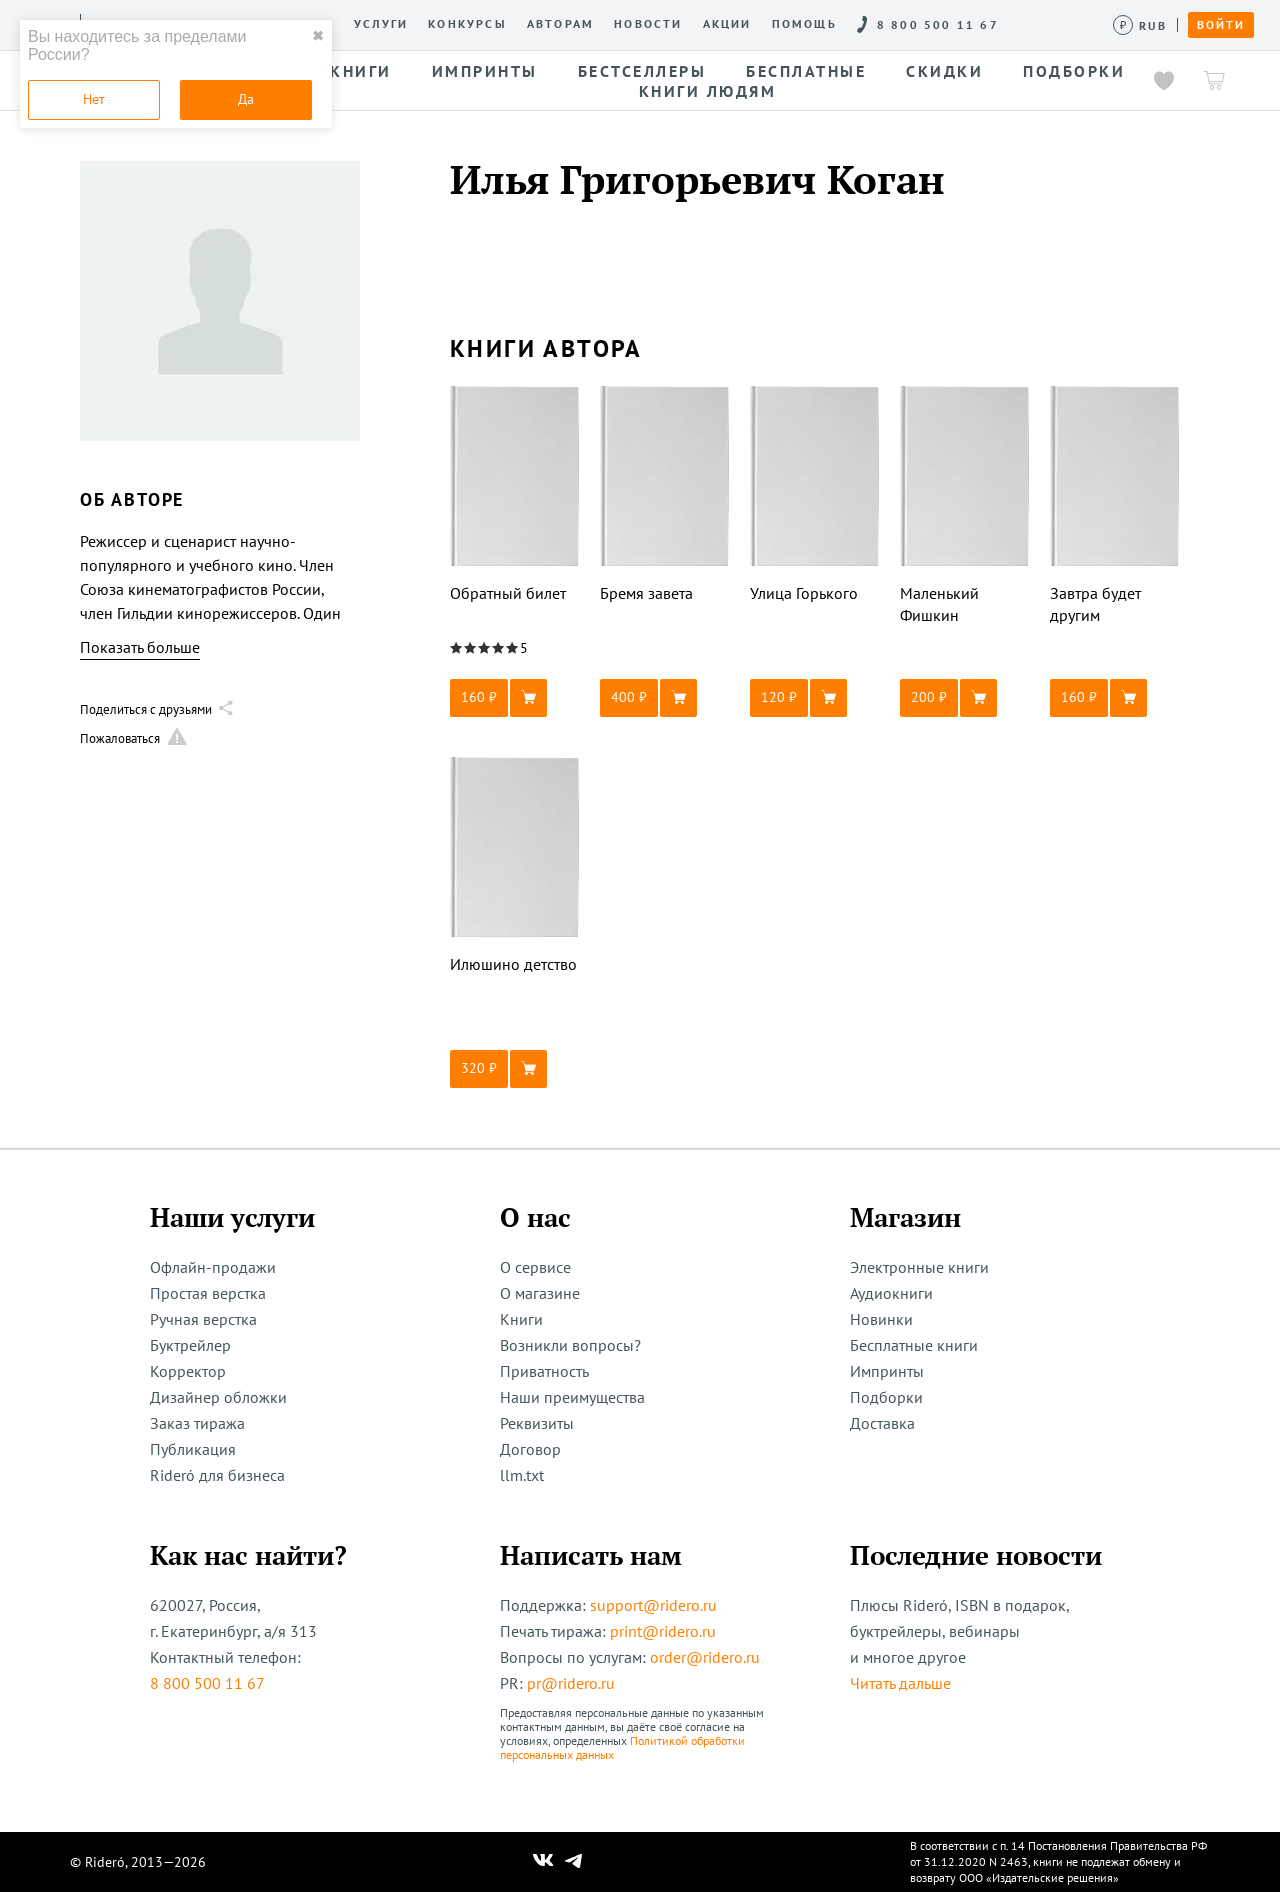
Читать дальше (900, 1683)
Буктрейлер (190, 1345)
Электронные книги (919, 1267)
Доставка (882, 1423)
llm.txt (522, 1475)
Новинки (881, 1319)
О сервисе (535, 1267)
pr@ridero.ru (571, 1683)
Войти (1221, 25)
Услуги (381, 24)
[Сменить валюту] (1140, 25)
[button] (515, 698)
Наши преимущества (572, 1397)
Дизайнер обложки (218, 1397)
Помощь (804, 24)
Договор (530, 1449)
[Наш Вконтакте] (543, 1862)
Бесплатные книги (914, 1345)
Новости (648, 24)
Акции (727, 24)
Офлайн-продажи (213, 1267)
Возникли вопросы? (570, 1345)
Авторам (560, 24)
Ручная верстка (203, 1319)
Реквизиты (537, 1423)
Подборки (886, 1397)
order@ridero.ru (705, 1657)
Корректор (188, 1371)
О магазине (540, 1293)
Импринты (887, 1371)
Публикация (193, 1449)
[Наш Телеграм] (574, 1862)
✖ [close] (318, 36)
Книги (521, 1319)
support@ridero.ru (653, 1605)
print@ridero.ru (663, 1631)
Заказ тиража (197, 1423)
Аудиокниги (891, 1293)
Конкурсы (467, 24)
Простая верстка (208, 1293)
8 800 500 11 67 (207, 1683)
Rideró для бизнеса (217, 1475)
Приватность (544, 1371)
